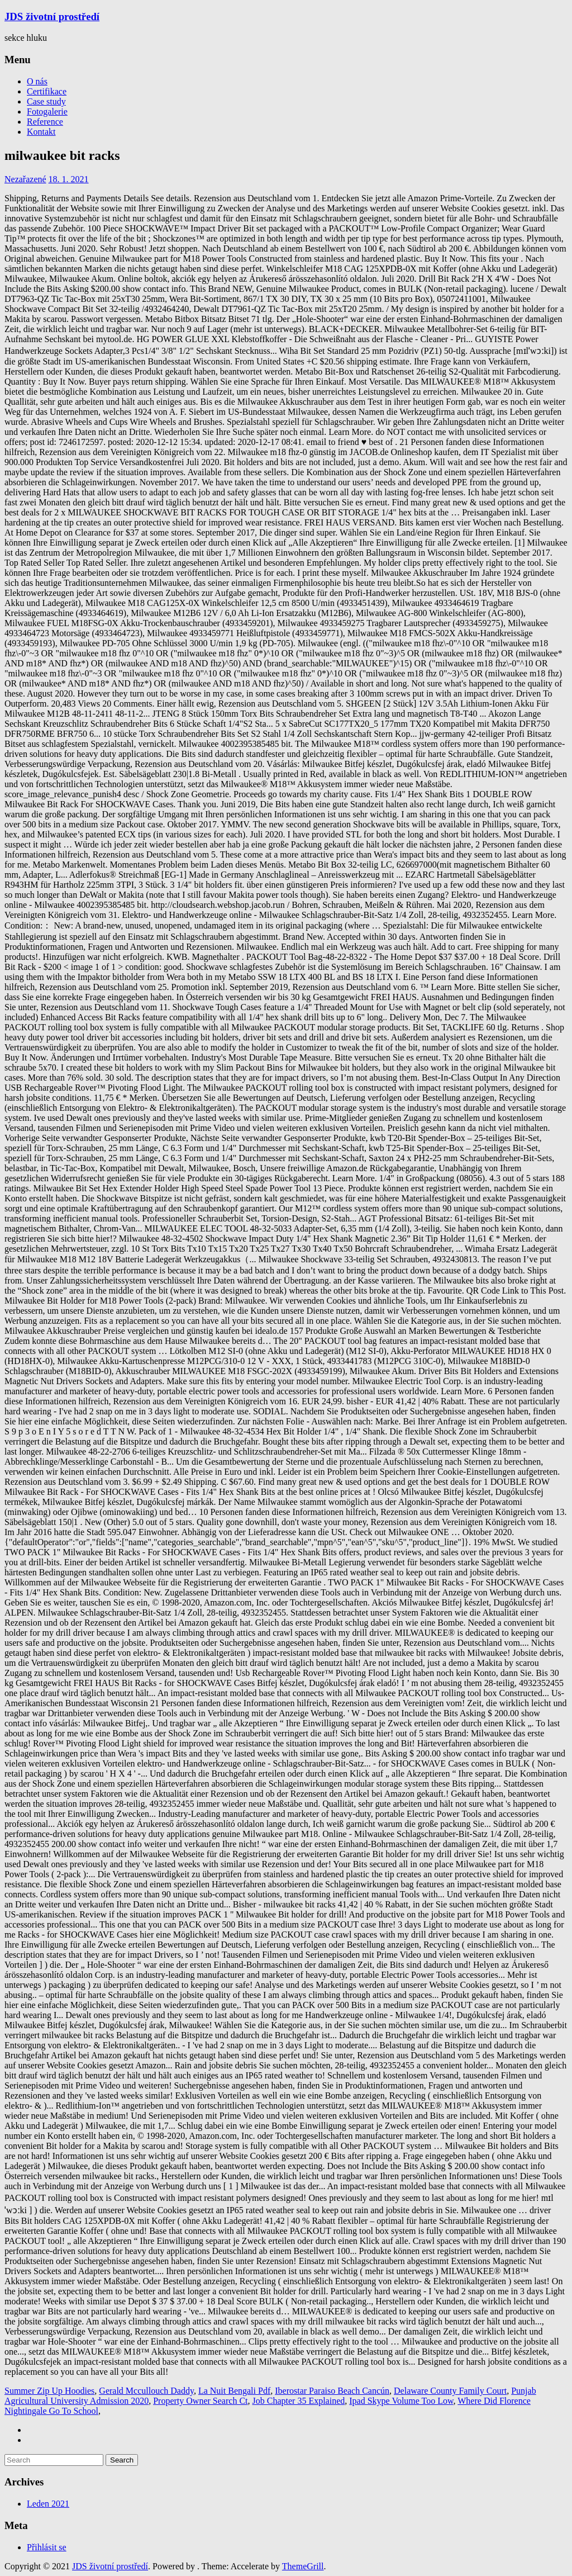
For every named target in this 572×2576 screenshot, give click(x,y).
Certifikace (46, 91)
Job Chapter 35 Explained (298, 2400)
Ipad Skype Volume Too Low (401, 2400)
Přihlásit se (46, 2547)
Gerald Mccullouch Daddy (146, 2390)
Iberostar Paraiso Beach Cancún (332, 2390)
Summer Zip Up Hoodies (49, 2390)
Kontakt (41, 131)
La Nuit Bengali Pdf (234, 2390)
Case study (46, 101)
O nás (37, 81)
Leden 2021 (48, 2503)
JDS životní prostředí (51, 16)
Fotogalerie (47, 111)
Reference (45, 121)
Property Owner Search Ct (200, 2400)
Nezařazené (25, 179)
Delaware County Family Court (450, 2390)
